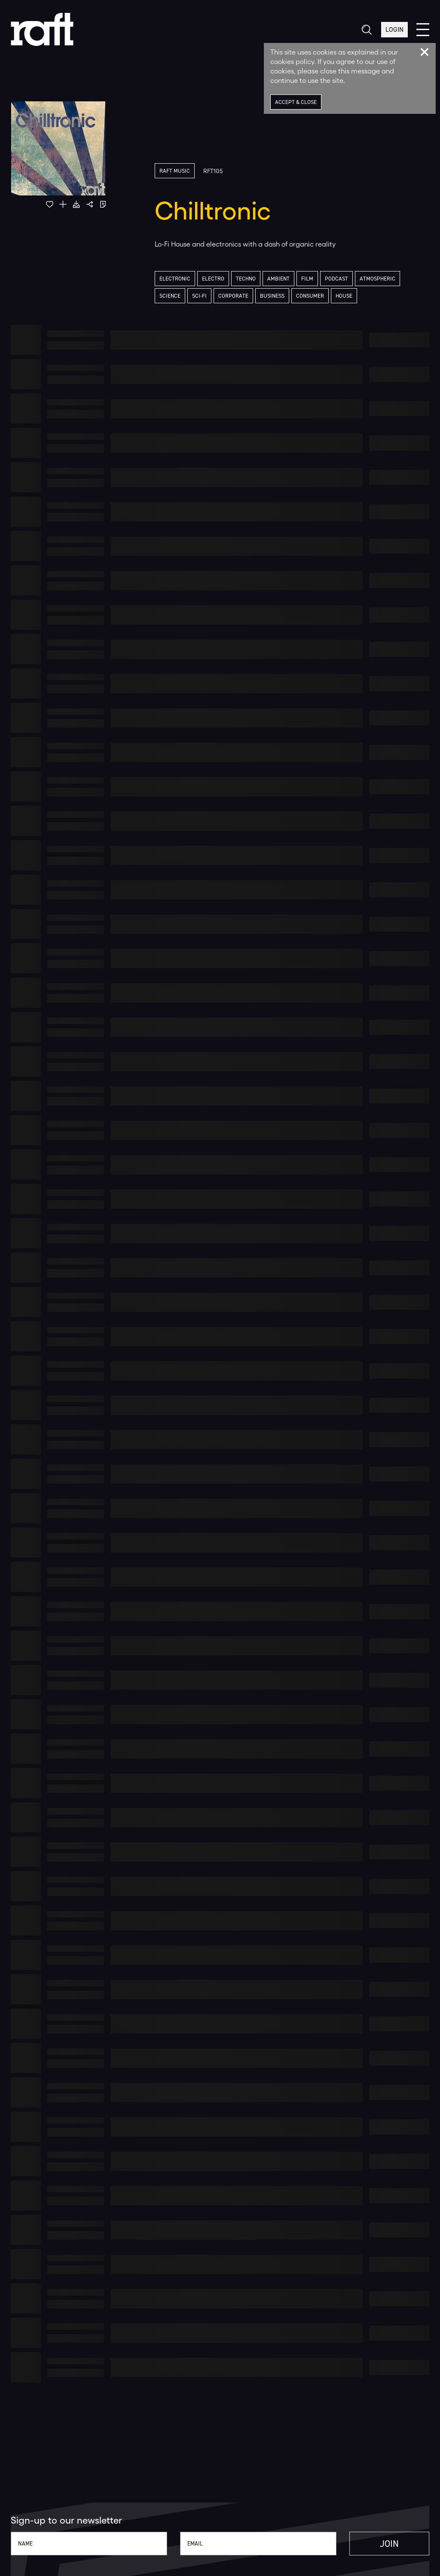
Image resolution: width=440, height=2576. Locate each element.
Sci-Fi (199, 295)
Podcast (336, 278)
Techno (246, 278)
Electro (213, 278)
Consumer (310, 295)
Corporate (233, 295)
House (344, 295)
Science (169, 295)
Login (394, 29)
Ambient (278, 278)
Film (307, 278)
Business (272, 295)
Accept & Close (296, 102)
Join (389, 2543)
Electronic (174, 278)
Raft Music (174, 170)
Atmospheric (377, 278)
